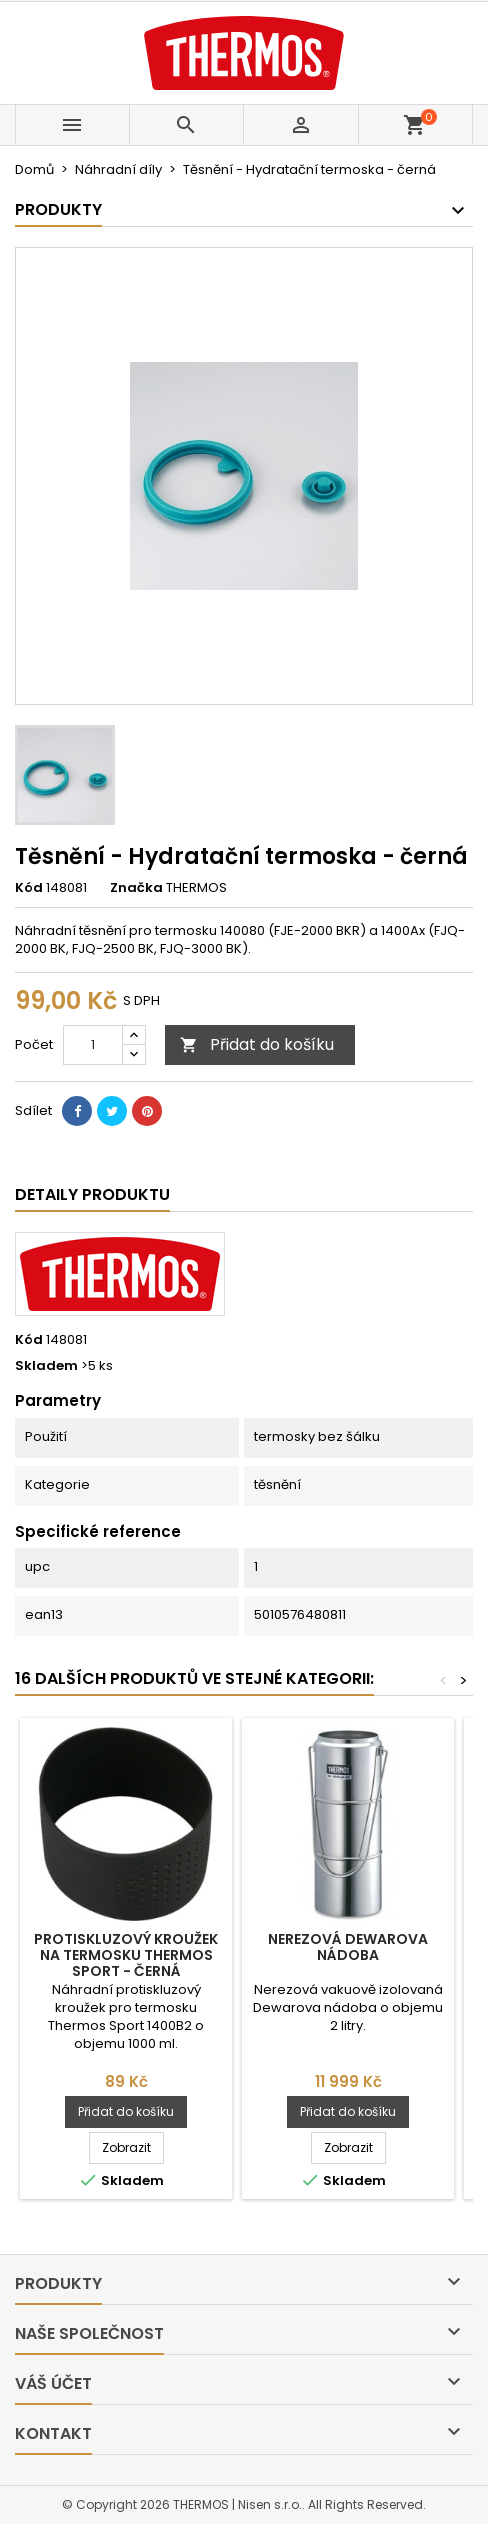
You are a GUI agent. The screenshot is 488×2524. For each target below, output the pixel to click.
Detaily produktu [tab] (92, 1194)
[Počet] (93, 1045)
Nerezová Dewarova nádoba (348, 1947)
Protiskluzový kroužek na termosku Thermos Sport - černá (126, 1955)
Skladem (46, 1366)
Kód (29, 888)
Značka (136, 888)
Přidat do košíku (257, 1044)
